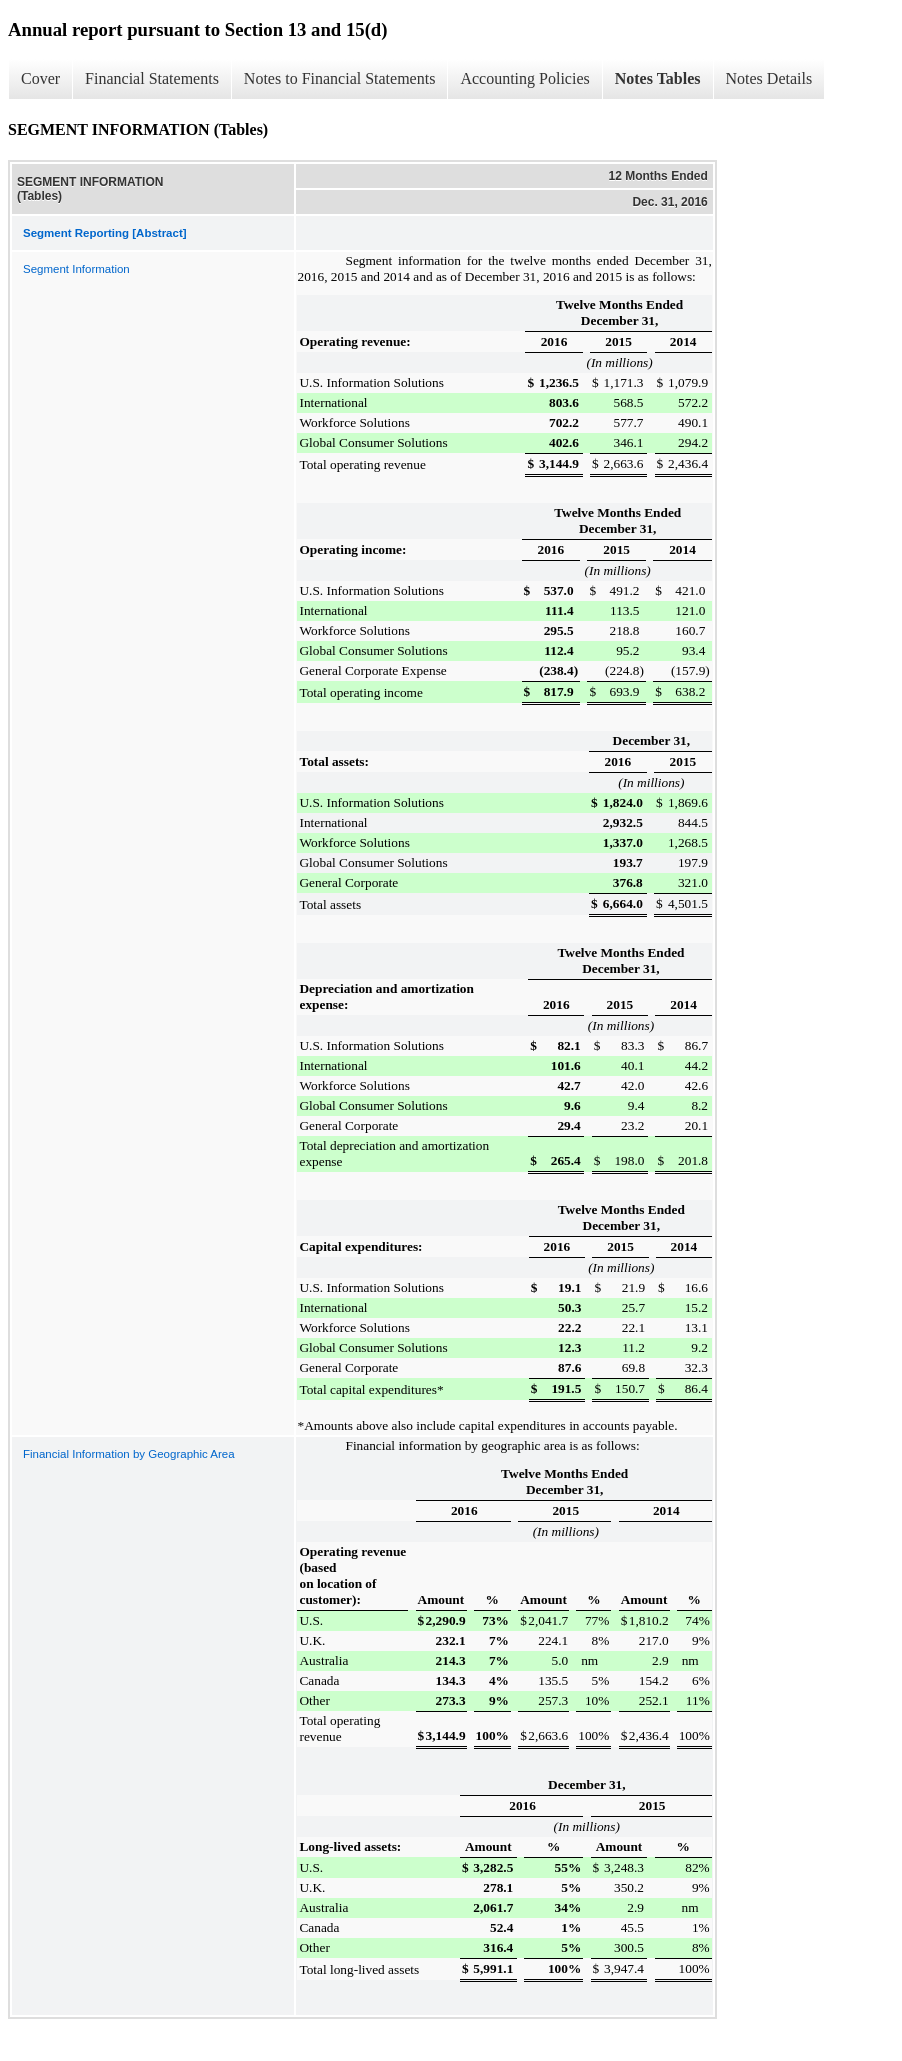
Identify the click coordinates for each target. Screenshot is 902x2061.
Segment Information (76, 269)
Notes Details (769, 78)
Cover (40, 78)
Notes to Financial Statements (340, 78)
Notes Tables (658, 78)
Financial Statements (152, 78)
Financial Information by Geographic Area (129, 1454)
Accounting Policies (524, 78)
